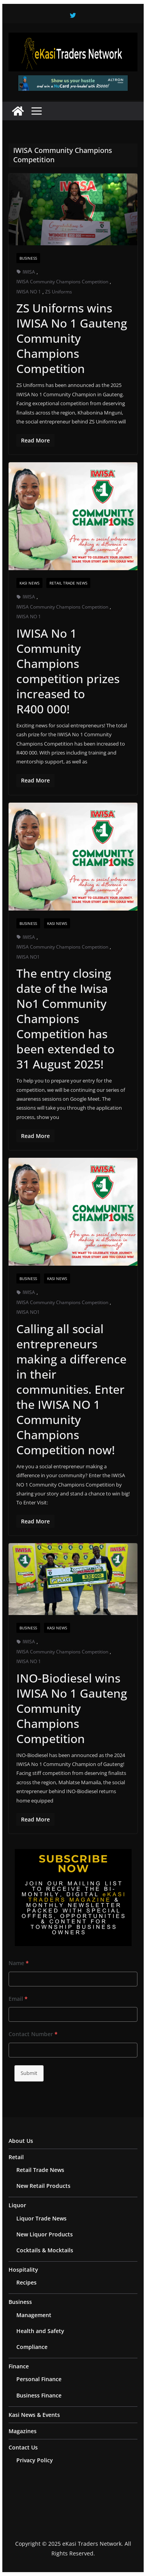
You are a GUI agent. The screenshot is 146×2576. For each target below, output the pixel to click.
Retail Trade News (68, 583)
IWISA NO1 (28, 957)
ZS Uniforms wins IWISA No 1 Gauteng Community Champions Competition (71, 338)
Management (33, 2315)
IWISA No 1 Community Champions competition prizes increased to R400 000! (68, 671)
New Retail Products (43, 2185)
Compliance (31, 2346)
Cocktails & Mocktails (44, 2250)
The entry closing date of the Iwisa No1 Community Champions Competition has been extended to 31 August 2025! (65, 1018)
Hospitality (23, 2269)
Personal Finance (39, 2379)
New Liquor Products (44, 2234)
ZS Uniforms (58, 291)
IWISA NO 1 (28, 291)
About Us (21, 2140)
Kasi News (29, 583)
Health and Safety (40, 2331)
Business (28, 258)
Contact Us (23, 2447)
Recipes (26, 2282)
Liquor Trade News (41, 2218)
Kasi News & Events (34, 2414)
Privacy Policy (34, 2460)
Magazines (23, 2431)
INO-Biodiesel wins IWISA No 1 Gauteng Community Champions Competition (71, 1708)
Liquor (17, 2205)
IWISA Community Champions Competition (62, 281)
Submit (29, 2072)
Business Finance (39, 2395)
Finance (19, 2366)
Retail (16, 2157)
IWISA (29, 272)
